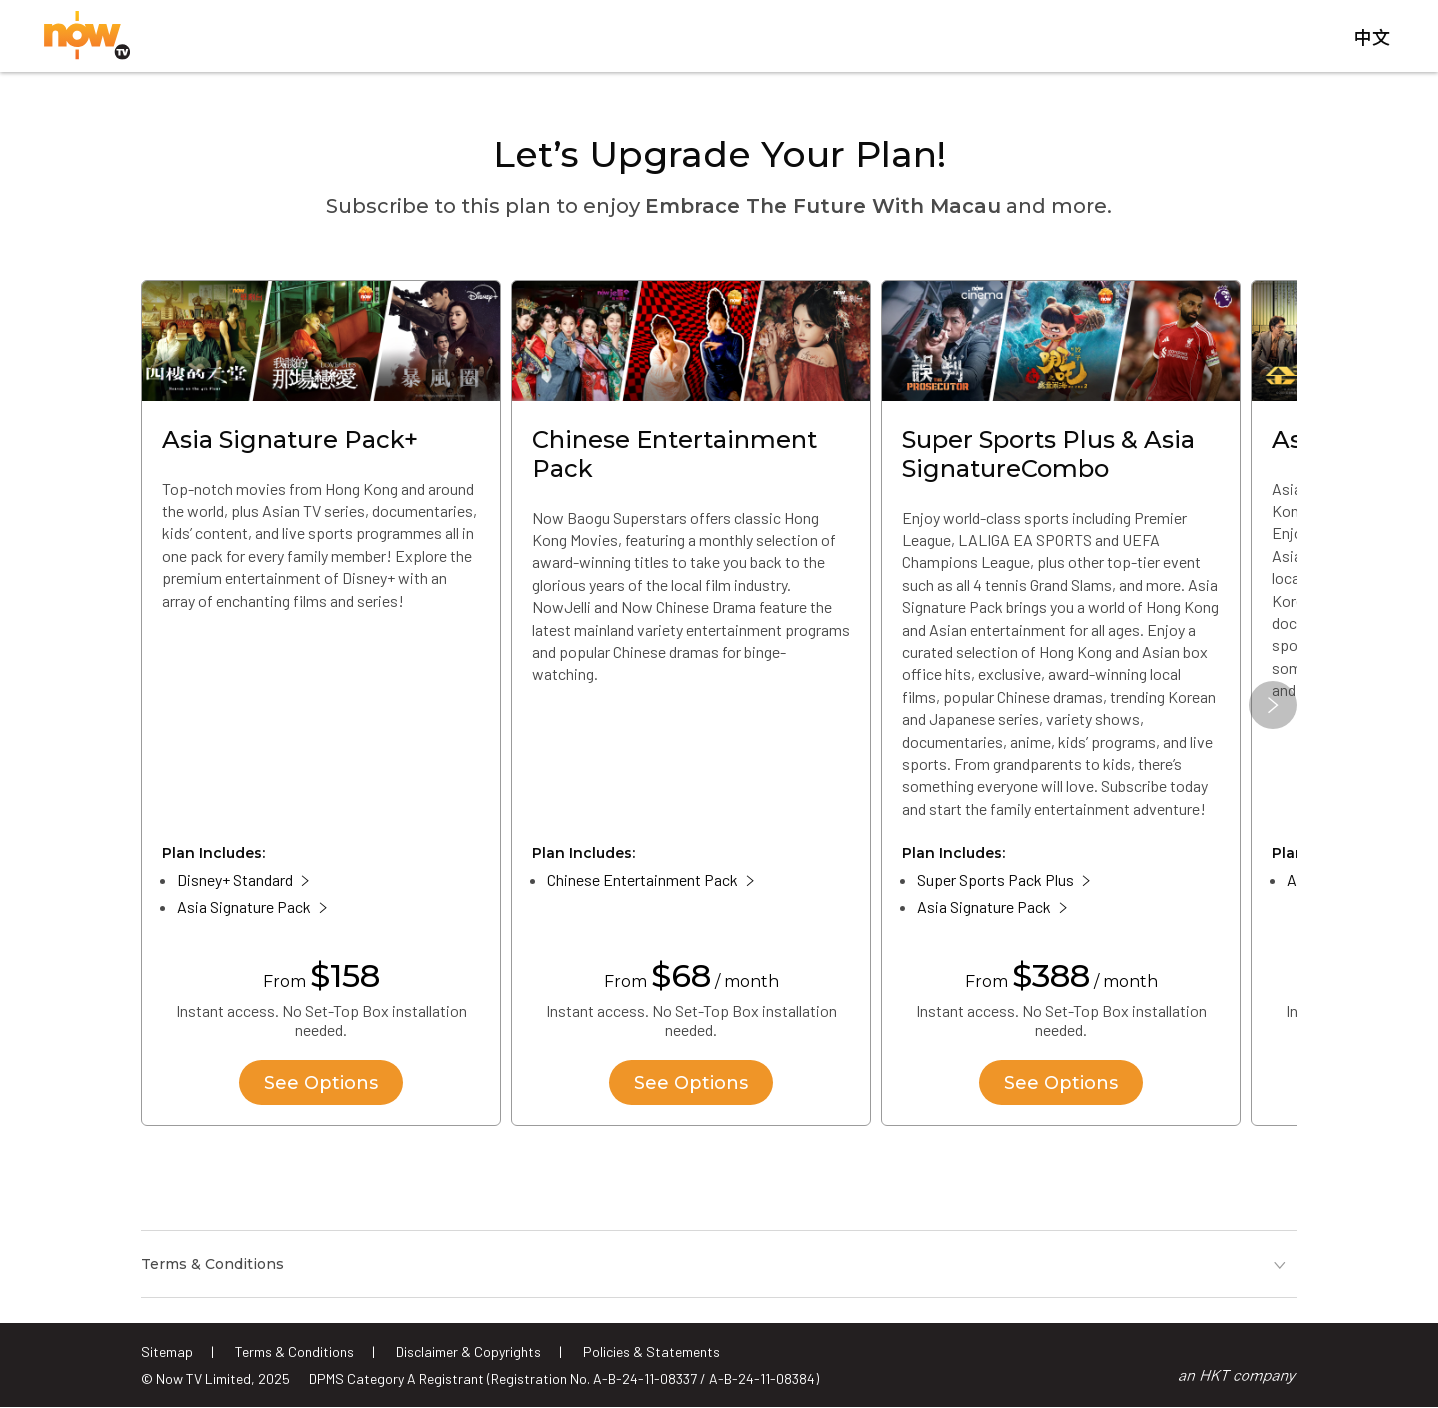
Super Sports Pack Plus (995, 880)
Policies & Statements (651, 1351)
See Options (321, 1083)
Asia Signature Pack (244, 907)
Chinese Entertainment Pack (642, 880)
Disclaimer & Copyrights (468, 1351)
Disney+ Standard (235, 880)
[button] (1273, 706)
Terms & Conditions (294, 1351)
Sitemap (167, 1351)
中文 (1372, 39)
